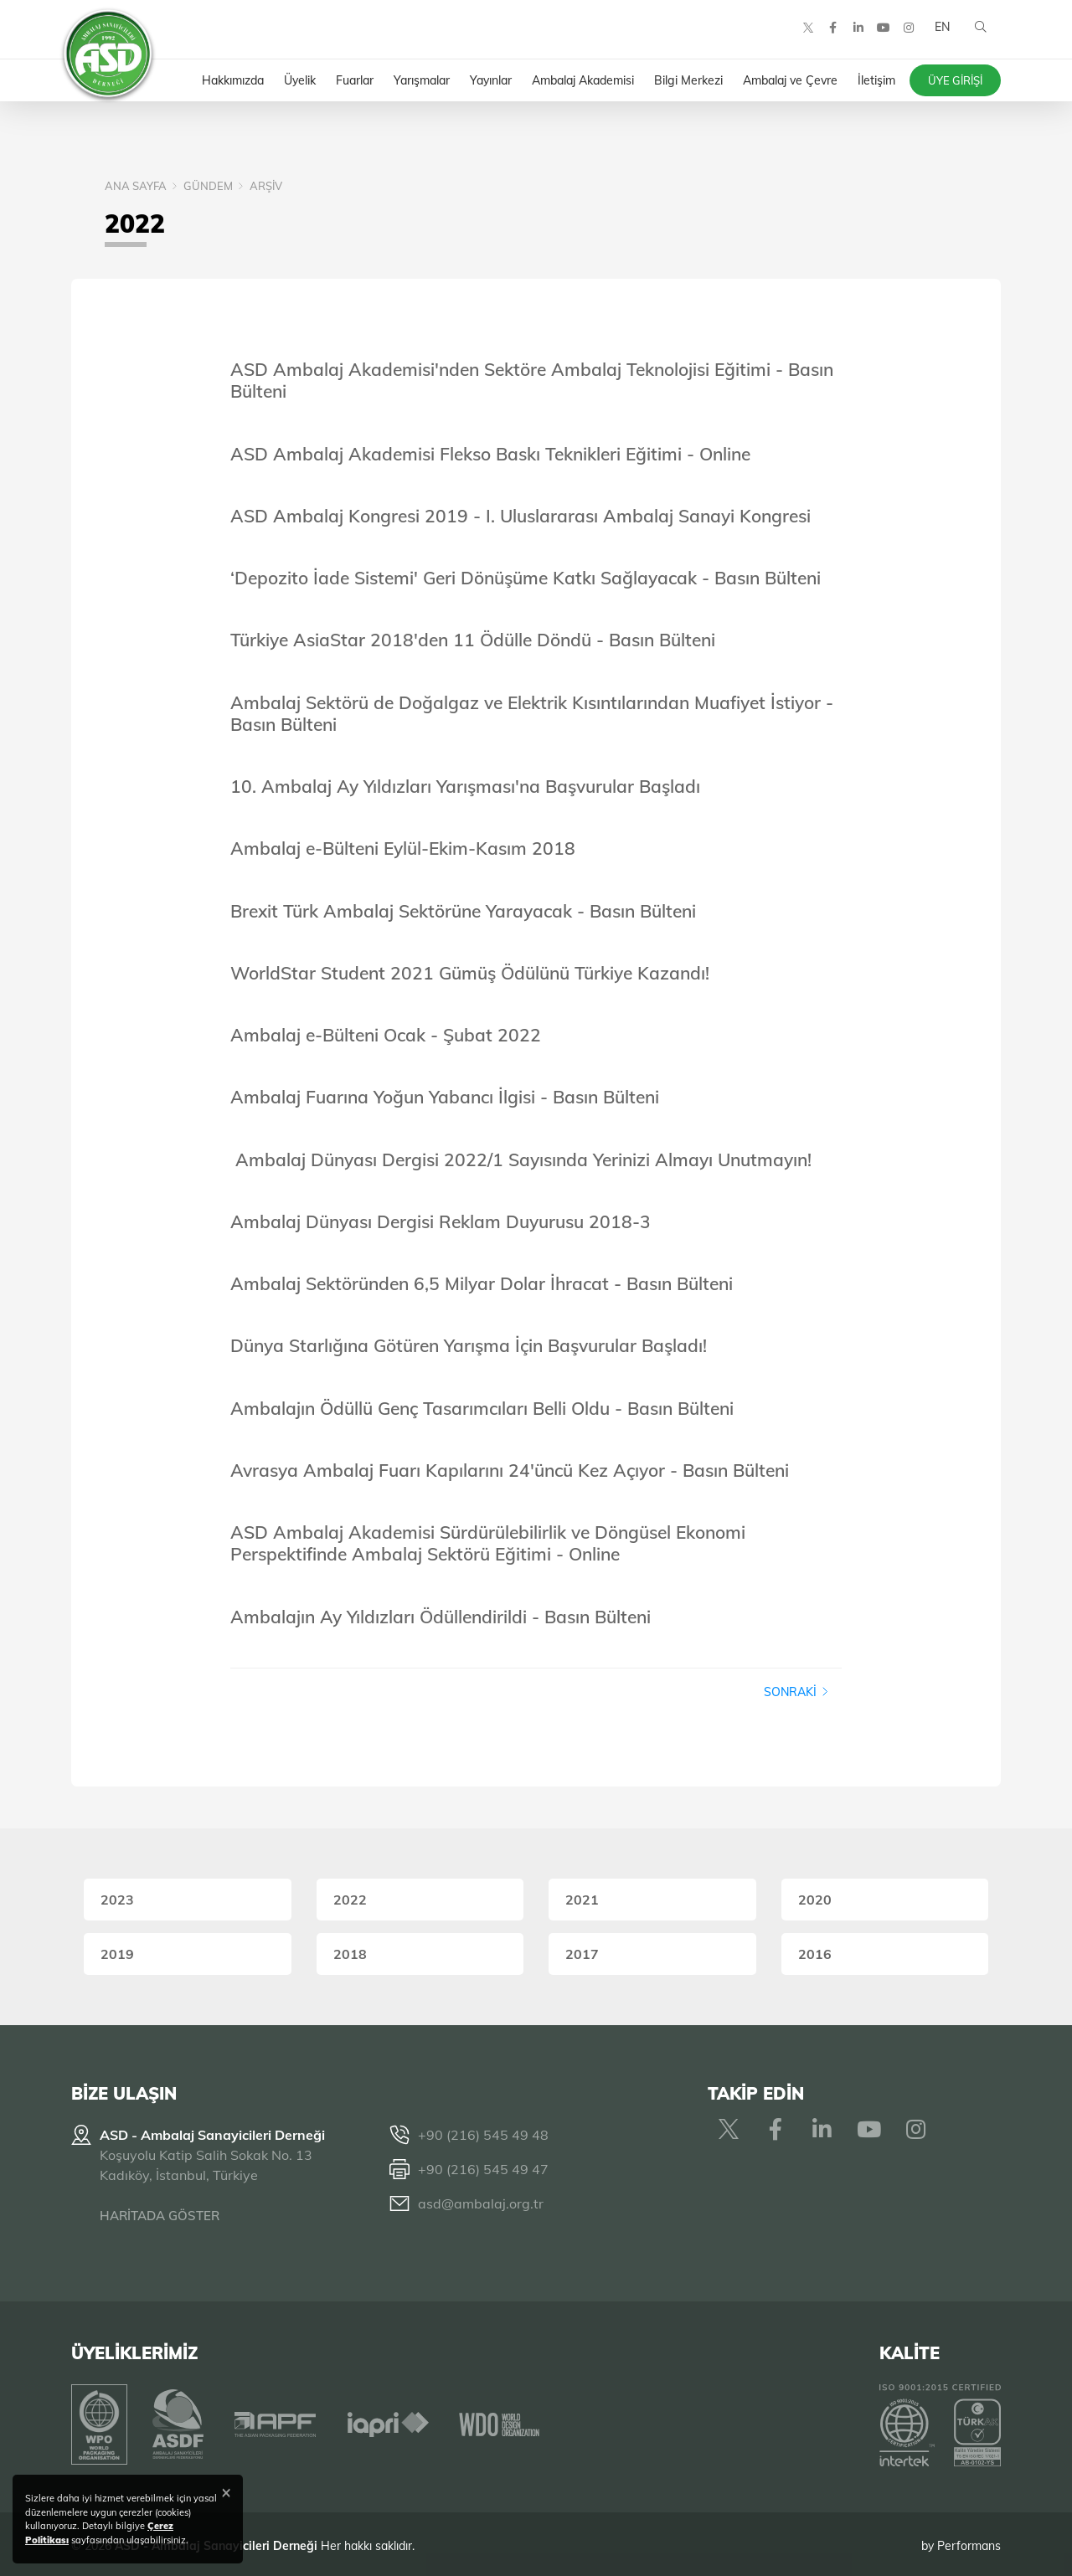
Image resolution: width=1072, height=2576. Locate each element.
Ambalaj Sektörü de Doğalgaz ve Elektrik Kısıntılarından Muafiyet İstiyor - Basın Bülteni (531, 713)
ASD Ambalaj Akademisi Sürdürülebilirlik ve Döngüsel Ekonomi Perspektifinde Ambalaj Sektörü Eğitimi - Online (487, 1543)
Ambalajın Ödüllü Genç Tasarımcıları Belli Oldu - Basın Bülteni (482, 1408)
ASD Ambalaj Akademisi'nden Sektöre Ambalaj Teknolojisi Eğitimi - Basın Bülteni (531, 380)
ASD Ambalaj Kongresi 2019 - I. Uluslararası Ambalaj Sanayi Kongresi (520, 516)
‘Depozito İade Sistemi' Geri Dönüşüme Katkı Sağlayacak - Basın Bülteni (525, 578)
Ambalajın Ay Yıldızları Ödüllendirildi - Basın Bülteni (440, 1616)
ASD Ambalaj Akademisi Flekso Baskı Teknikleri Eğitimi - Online (490, 454)
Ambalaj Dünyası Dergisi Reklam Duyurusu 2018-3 (440, 1221)
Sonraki (796, 1691)
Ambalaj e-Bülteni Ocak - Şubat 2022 (385, 1035)
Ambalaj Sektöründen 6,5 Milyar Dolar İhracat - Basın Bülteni (481, 1283)
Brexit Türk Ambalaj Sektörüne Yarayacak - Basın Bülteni (463, 911)
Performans (969, 2541)
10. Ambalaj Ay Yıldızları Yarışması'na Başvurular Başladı (465, 786)
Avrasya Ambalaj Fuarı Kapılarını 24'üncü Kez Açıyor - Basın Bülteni (509, 1470)
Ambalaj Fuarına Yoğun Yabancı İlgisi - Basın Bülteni (444, 1097)
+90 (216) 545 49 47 (483, 2169)
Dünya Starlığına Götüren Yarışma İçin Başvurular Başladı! (468, 1345)
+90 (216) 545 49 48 (483, 2134)
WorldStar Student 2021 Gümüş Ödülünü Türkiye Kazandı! (469, 973)
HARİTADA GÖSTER (159, 2216)
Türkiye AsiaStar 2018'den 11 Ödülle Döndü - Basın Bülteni (472, 639)
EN (940, 33)
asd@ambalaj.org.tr (481, 2203)
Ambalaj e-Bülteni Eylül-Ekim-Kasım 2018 (402, 848)
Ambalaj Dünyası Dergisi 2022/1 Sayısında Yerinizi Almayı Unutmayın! (523, 1159)
